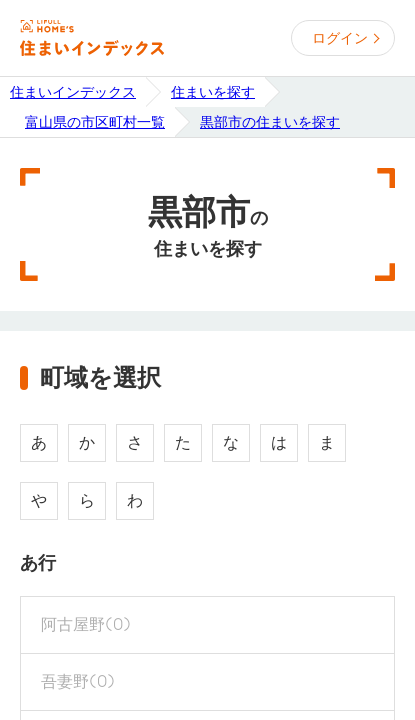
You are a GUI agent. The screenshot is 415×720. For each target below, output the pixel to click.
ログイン (340, 38)
